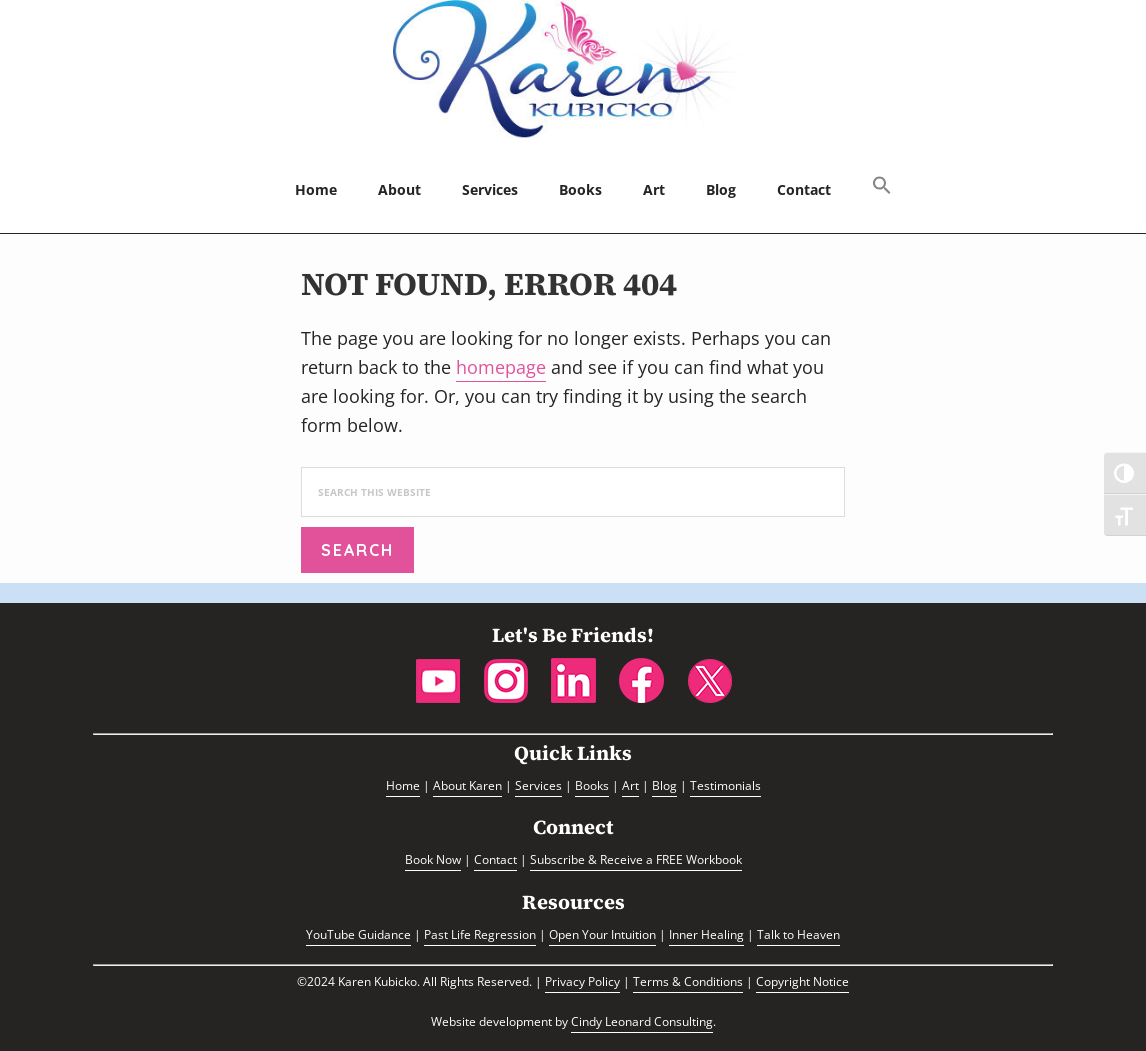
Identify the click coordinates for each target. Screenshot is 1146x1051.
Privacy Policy (582, 981)
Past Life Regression (480, 934)
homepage (501, 367)
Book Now (433, 859)
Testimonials (725, 785)
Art (630, 785)
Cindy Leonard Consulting (642, 1021)
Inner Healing (706, 934)
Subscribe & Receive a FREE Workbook (636, 859)
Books (592, 785)
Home (403, 785)
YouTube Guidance (358, 934)
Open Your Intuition (602, 934)
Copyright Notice (802, 981)
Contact (495, 859)
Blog (664, 785)
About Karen (467, 785)
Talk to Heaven (798, 934)
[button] (882, 187)
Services (538, 785)
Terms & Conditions (688, 981)
